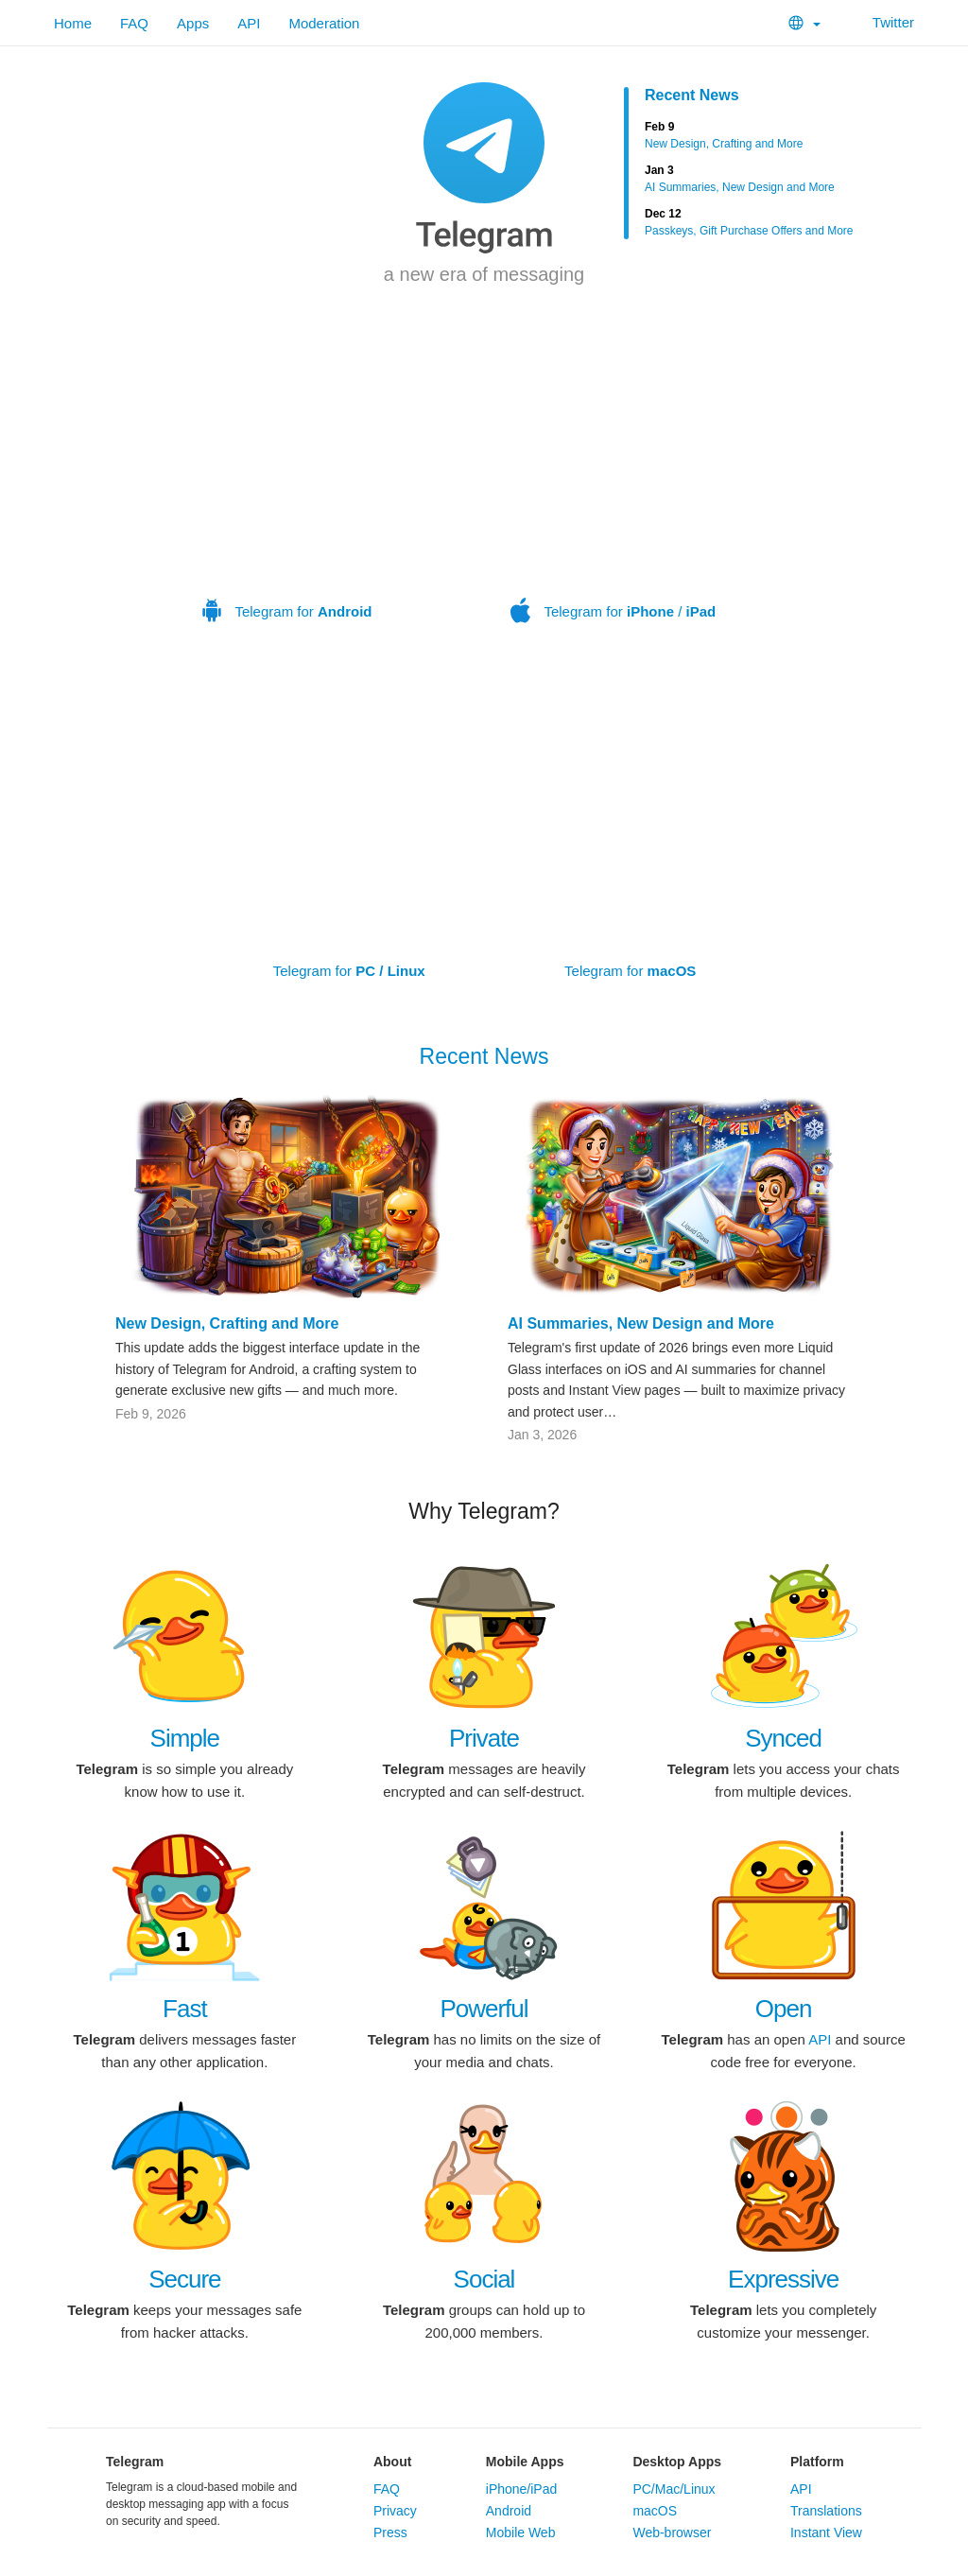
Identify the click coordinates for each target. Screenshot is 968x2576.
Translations (826, 2510)
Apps (193, 23)
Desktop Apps (676, 2461)
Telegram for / (613, 489)
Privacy (395, 2510)
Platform (817, 2461)
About (392, 2461)
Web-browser (671, 2532)
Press (390, 2532)
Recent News (692, 95)
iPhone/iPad (522, 2489)
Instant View (826, 2532)
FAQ (134, 23)
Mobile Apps (525, 2461)
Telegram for (287, 489)
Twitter (881, 22)
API (248, 23)
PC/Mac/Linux (673, 2489)
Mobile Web (521, 2532)
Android (508, 2510)
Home (73, 23)
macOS (654, 2510)
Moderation (323, 23)
